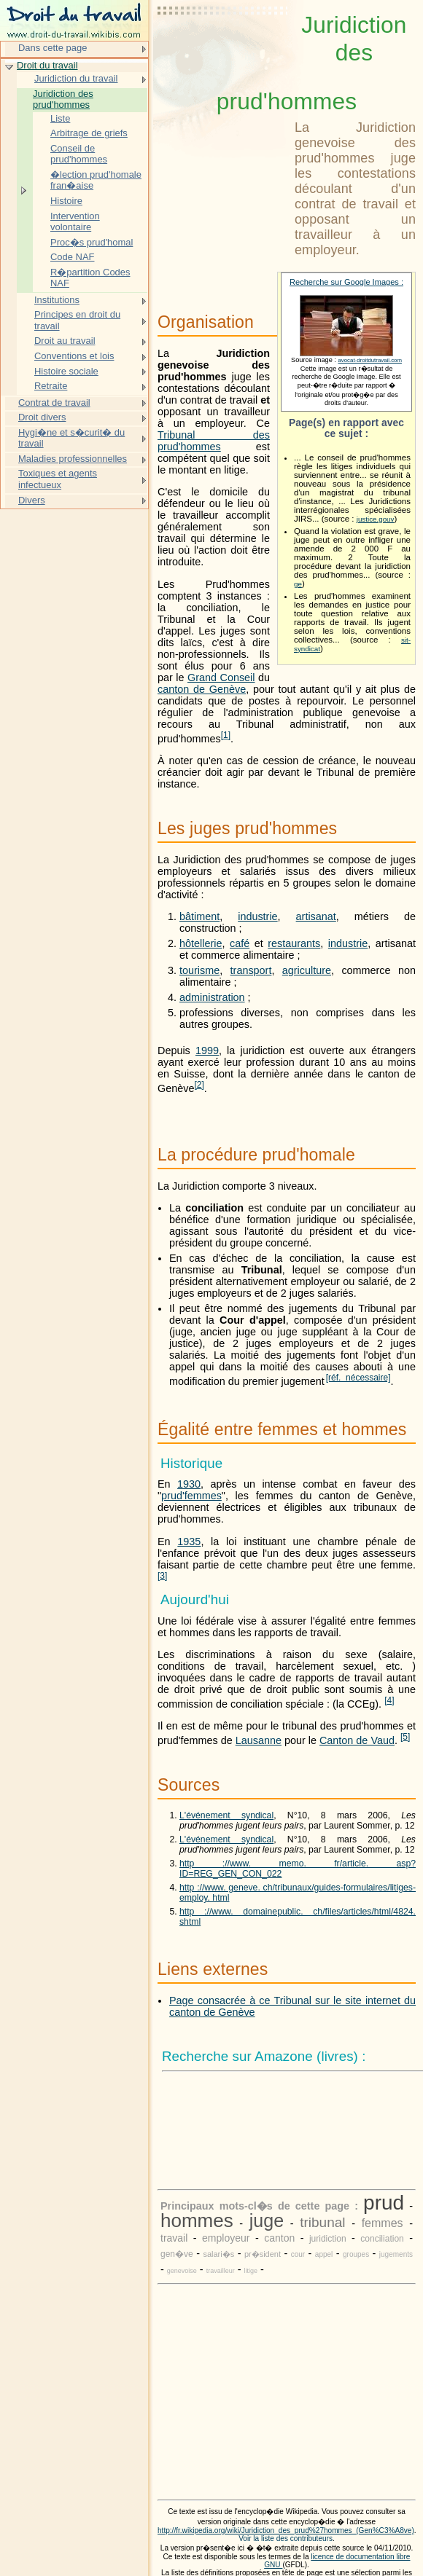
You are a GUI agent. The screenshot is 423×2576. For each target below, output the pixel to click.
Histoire (66, 200)
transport (251, 970)
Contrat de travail (54, 402)
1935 (189, 1541)
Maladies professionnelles (72, 458)
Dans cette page (52, 47)
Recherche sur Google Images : (346, 282)
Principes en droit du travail (77, 320)
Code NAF (72, 256)
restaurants (294, 943)
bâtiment (199, 916)
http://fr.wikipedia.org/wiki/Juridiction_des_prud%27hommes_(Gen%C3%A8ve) (286, 2530)
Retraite (50, 385)
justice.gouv (376, 519)
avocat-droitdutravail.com (370, 360)
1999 (207, 1050)
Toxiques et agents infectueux (57, 479)
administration (212, 997)
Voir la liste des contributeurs (285, 2538)
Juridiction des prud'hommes (63, 99)
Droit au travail (65, 340)
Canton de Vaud (357, 1740)
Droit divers (42, 417)
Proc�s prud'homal (91, 242)
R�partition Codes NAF (90, 278)
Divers (31, 500)
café (239, 943)
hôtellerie (200, 943)
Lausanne (259, 1740)
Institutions (56, 299)
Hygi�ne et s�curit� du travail (71, 438)
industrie (257, 916)
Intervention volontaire (75, 222)
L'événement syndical (226, 1815)
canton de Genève (202, 689)
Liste (60, 118)
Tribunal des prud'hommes (214, 440)
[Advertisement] (223, 47)
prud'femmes (191, 1495)
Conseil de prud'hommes (78, 154)
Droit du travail (47, 65)
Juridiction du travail (75, 78)
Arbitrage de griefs (89, 132)
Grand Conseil (221, 677)
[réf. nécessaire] (358, 1378)
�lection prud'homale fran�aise (95, 180)
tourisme (199, 970)
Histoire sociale (66, 371)
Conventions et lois (74, 355)
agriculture (306, 970)
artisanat (316, 916)
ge (298, 584)
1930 (189, 1484)
